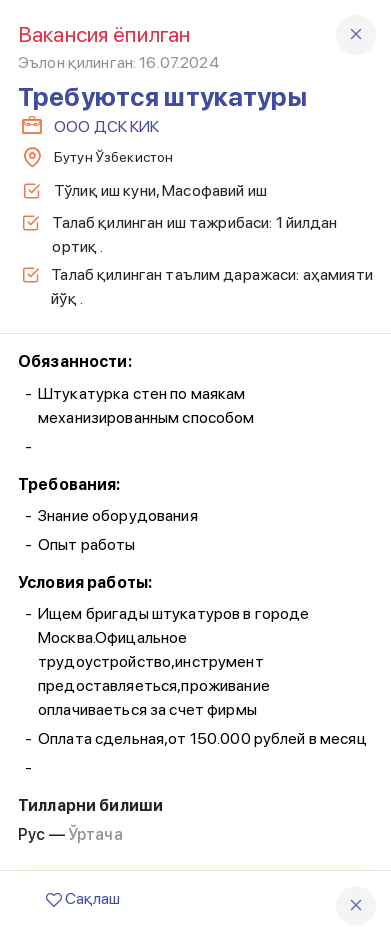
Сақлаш (83, 898)
